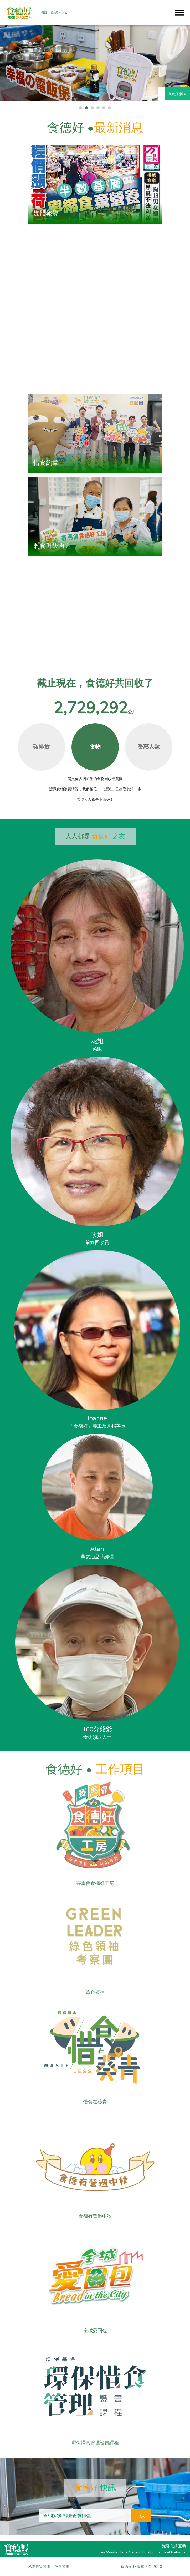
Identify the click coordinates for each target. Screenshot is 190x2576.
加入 (141, 2515)
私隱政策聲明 (39, 2566)
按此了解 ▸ (177, 94)
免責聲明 (61, 2566)
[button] (80, 107)
